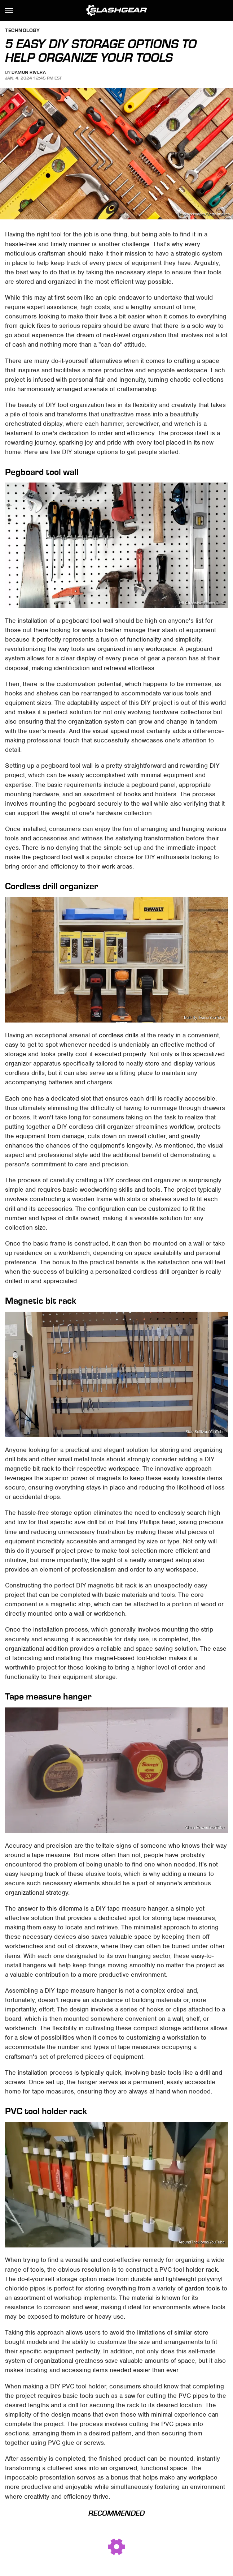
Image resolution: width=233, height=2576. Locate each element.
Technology (22, 31)
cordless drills (119, 1035)
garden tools (202, 2288)
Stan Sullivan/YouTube (204, 1432)
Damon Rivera (29, 72)
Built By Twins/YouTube (204, 1018)
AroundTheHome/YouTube (202, 2242)
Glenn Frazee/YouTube (205, 1828)
